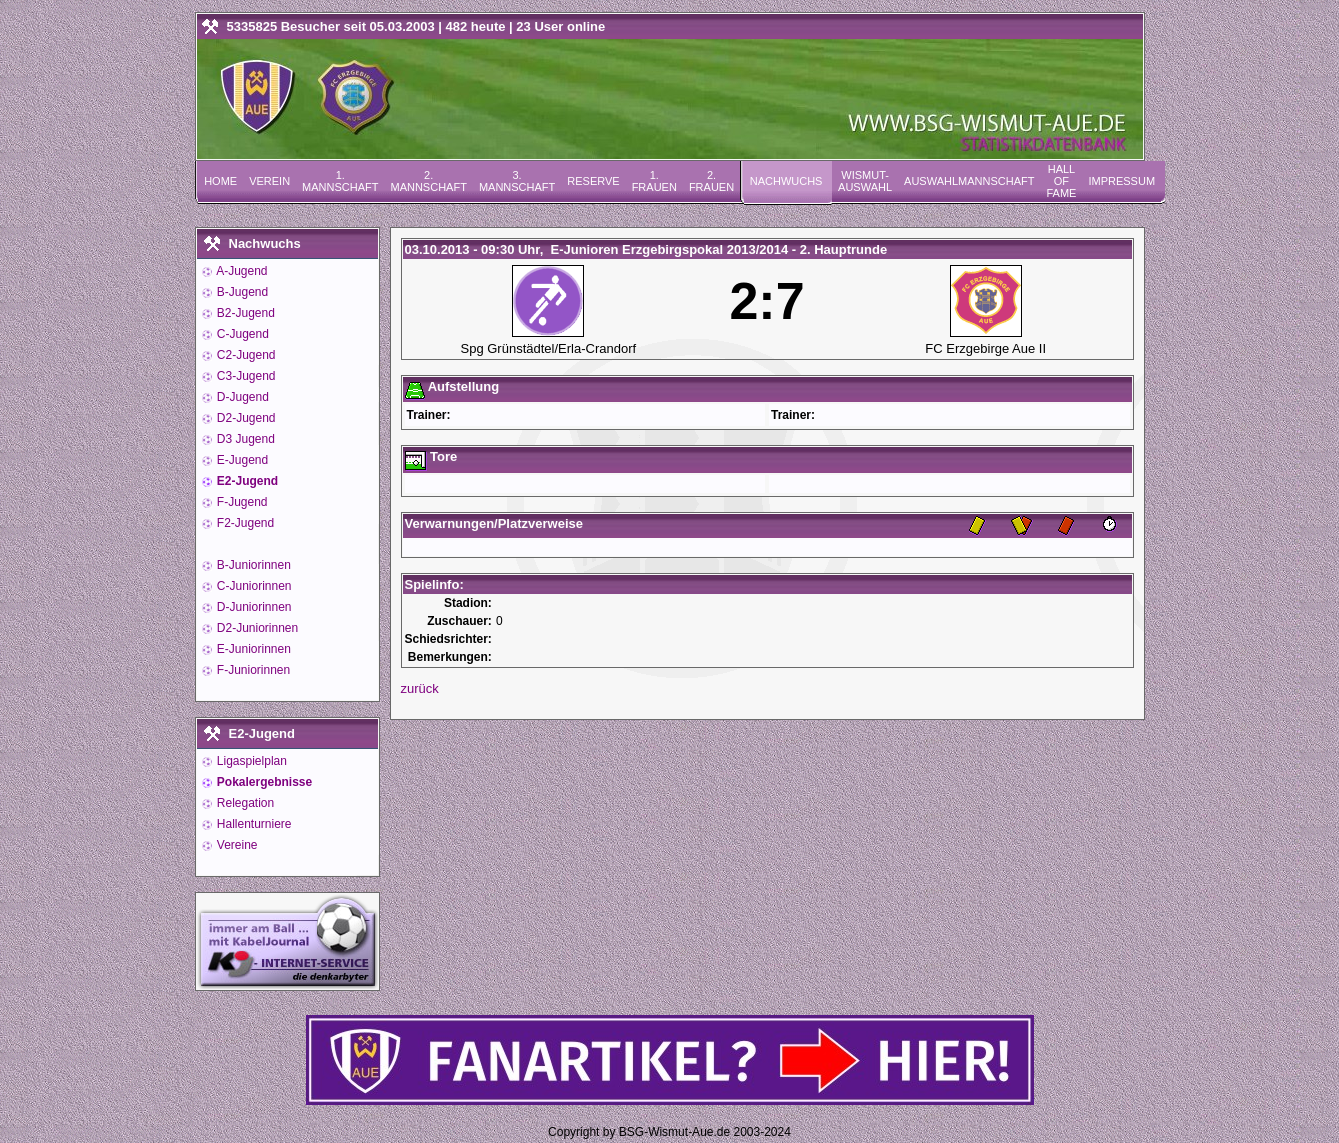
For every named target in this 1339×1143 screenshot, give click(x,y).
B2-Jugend (244, 313)
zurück (420, 688)
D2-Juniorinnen (256, 628)
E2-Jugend (246, 481)
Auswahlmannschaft (969, 181)
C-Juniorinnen (253, 586)
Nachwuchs (786, 181)
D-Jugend (241, 397)
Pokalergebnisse (263, 782)
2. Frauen (711, 181)
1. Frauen (654, 181)
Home (220, 181)
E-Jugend (241, 460)
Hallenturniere (253, 824)
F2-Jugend (244, 523)
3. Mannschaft (517, 181)
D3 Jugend (244, 439)
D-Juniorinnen (253, 607)
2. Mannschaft (428, 181)
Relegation (244, 803)
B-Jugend (241, 292)
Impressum (1121, 181)
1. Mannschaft (340, 181)
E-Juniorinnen (252, 649)
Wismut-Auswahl (865, 181)
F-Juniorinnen (252, 670)
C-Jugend (241, 334)
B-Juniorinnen (252, 565)
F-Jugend (241, 502)
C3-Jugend (245, 376)
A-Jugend (241, 271)
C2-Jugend (245, 355)
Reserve (593, 181)
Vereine (236, 845)
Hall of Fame (1061, 181)
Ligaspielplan (250, 761)
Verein (269, 181)
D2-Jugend (245, 418)
